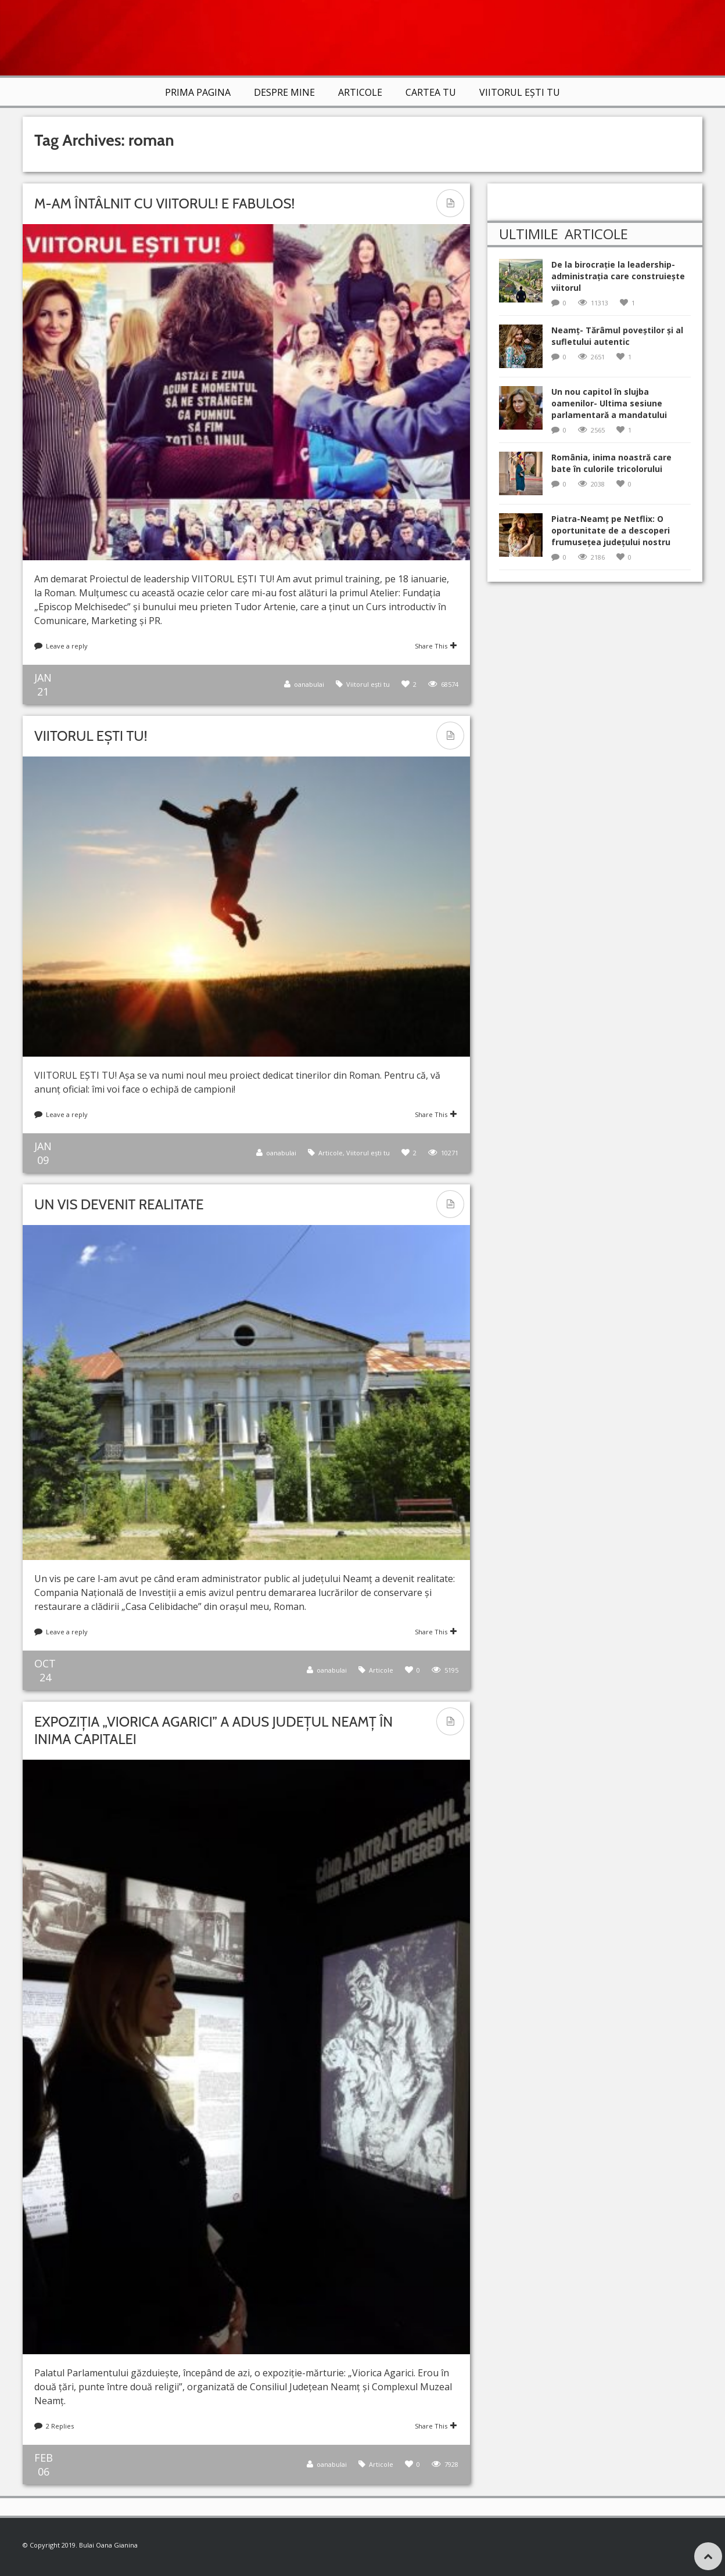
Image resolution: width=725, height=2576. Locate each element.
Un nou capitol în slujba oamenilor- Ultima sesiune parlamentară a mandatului (609, 403)
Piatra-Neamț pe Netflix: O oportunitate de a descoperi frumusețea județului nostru (610, 530)
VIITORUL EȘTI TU (519, 92)
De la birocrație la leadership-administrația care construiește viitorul (618, 276)
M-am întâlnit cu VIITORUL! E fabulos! (164, 203)
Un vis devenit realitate (119, 1204)
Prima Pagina (198, 92)
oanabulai (309, 684)
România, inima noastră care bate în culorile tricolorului (611, 463)
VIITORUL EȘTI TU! (90, 735)
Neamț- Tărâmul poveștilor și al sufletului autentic (617, 336)
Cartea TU (430, 92)
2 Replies (60, 2426)
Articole (360, 92)
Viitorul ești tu (368, 684)
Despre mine (284, 92)
